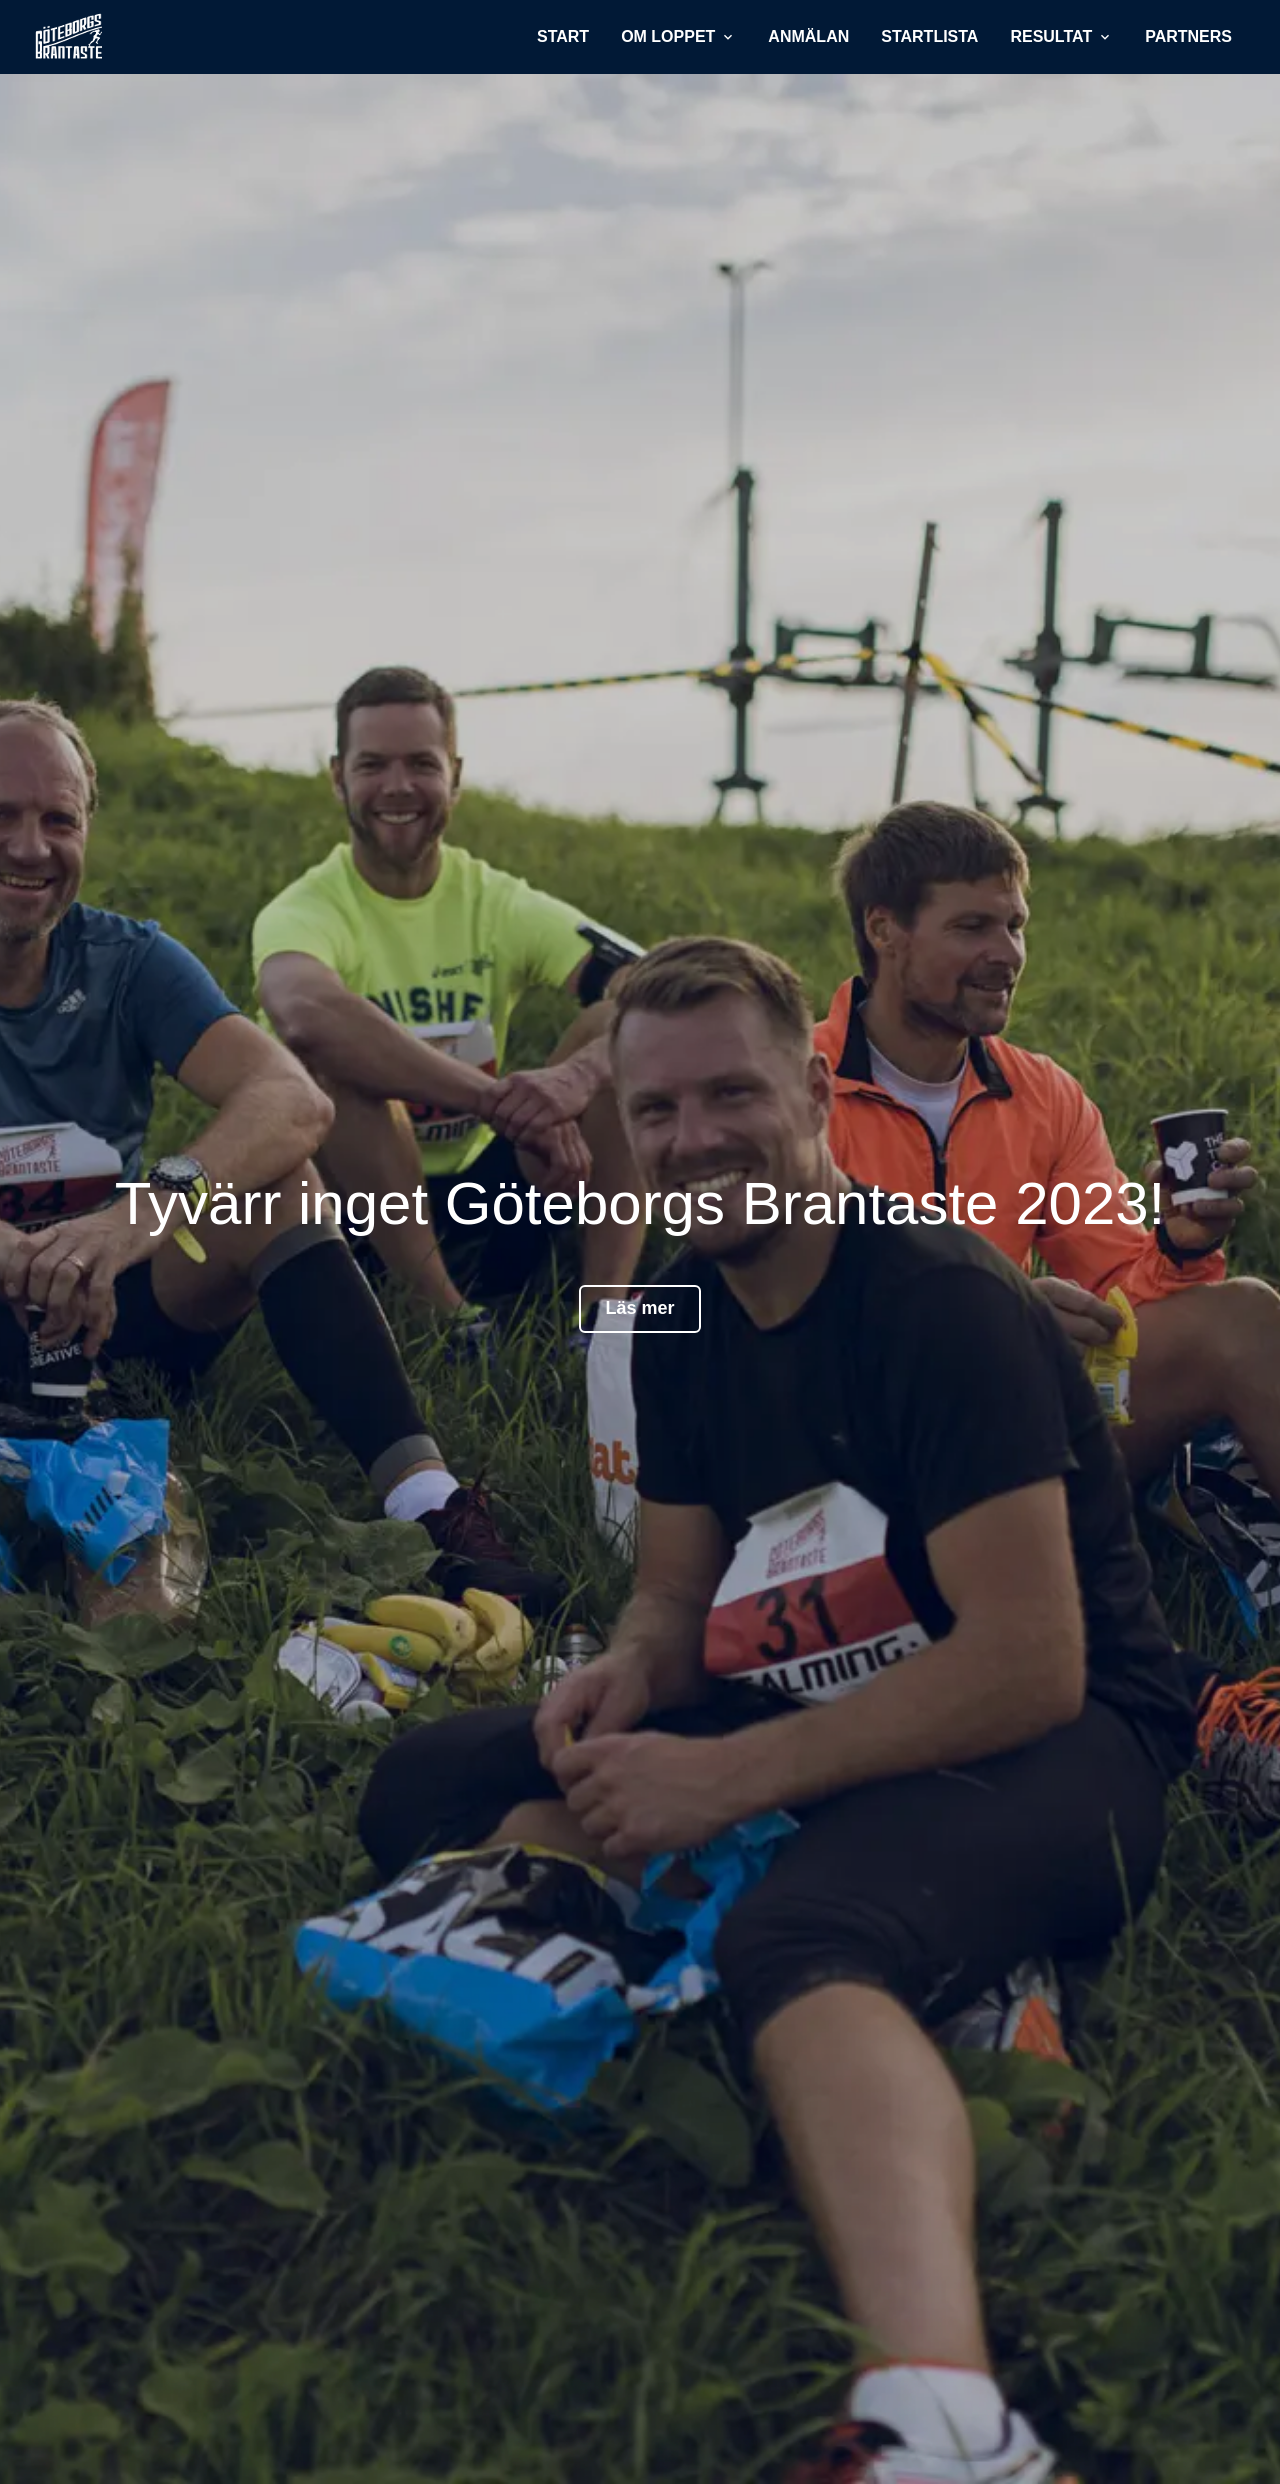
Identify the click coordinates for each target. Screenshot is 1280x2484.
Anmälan (808, 36)
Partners (1188, 36)
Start (563, 36)
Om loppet (678, 36)
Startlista (929, 36)
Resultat (1061, 36)
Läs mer (639, 1308)
